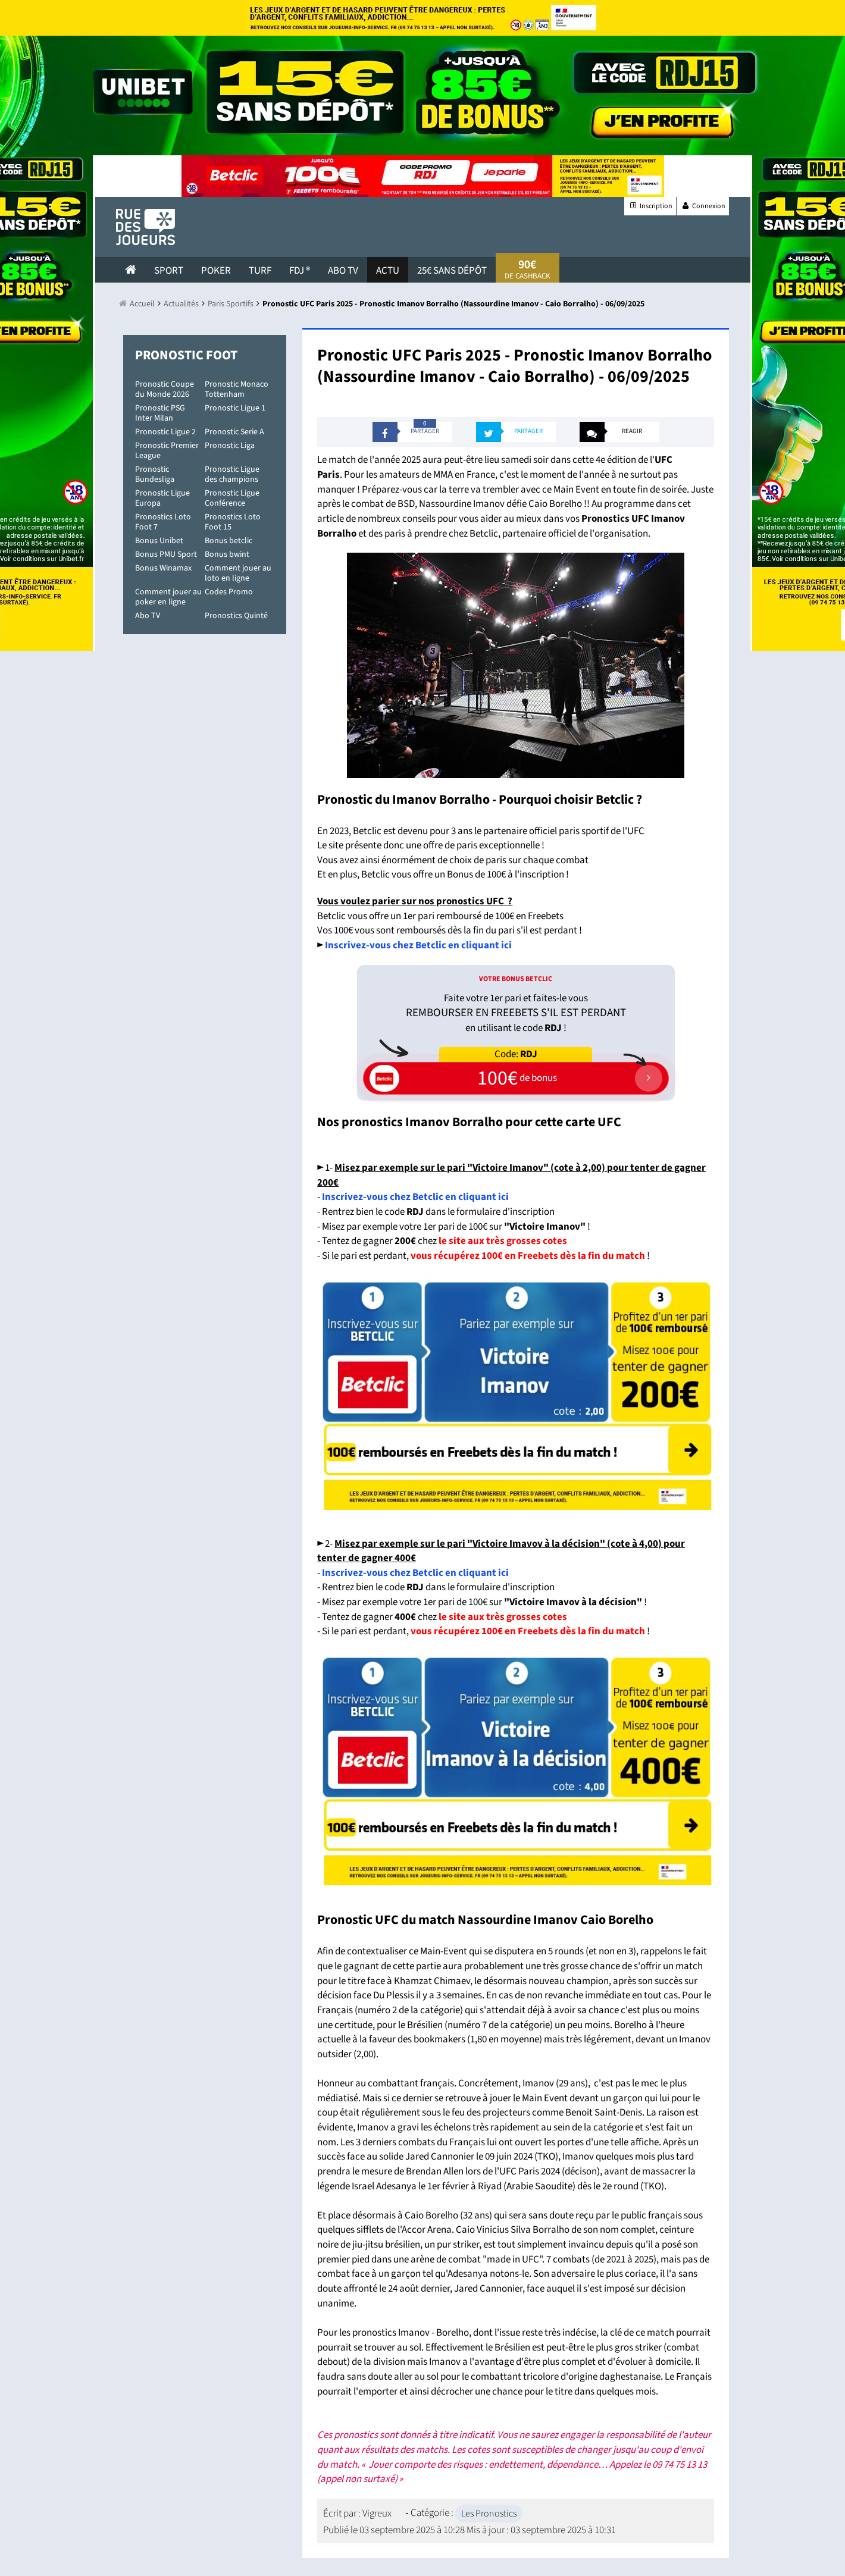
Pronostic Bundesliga (154, 474)
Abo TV (147, 616)
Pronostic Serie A (234, 432)
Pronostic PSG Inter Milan (160, 413)
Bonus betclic (228, 541)
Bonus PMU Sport (166, 554)
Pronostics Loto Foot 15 (233, 522)
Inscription (650, 206)
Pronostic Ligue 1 (235, 408)
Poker (216, 271)
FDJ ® (299, 271)
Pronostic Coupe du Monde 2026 (164, 389)
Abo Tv (343, 271)
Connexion (702, 206)
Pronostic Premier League (167, 451)
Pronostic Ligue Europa (162, 498)
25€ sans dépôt (452, 271)
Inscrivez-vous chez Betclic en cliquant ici (415, 1197)
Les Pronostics (489, 2513)
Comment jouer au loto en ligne (238, 573)
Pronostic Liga (230, 446)
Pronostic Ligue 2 (165, 432)
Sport (168, 271)
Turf (260, 271)
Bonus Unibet (159, 541)
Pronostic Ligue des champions (232, 474)
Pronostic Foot (186, 355)
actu (387, 271)
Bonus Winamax (163, 568)
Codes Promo (229, 592)
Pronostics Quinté (236, 616)
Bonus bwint (227, 554)
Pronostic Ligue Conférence (232, 498)
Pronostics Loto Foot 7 (163, 522)
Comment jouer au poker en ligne (168, 597)
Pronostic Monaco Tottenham (236, 389)
